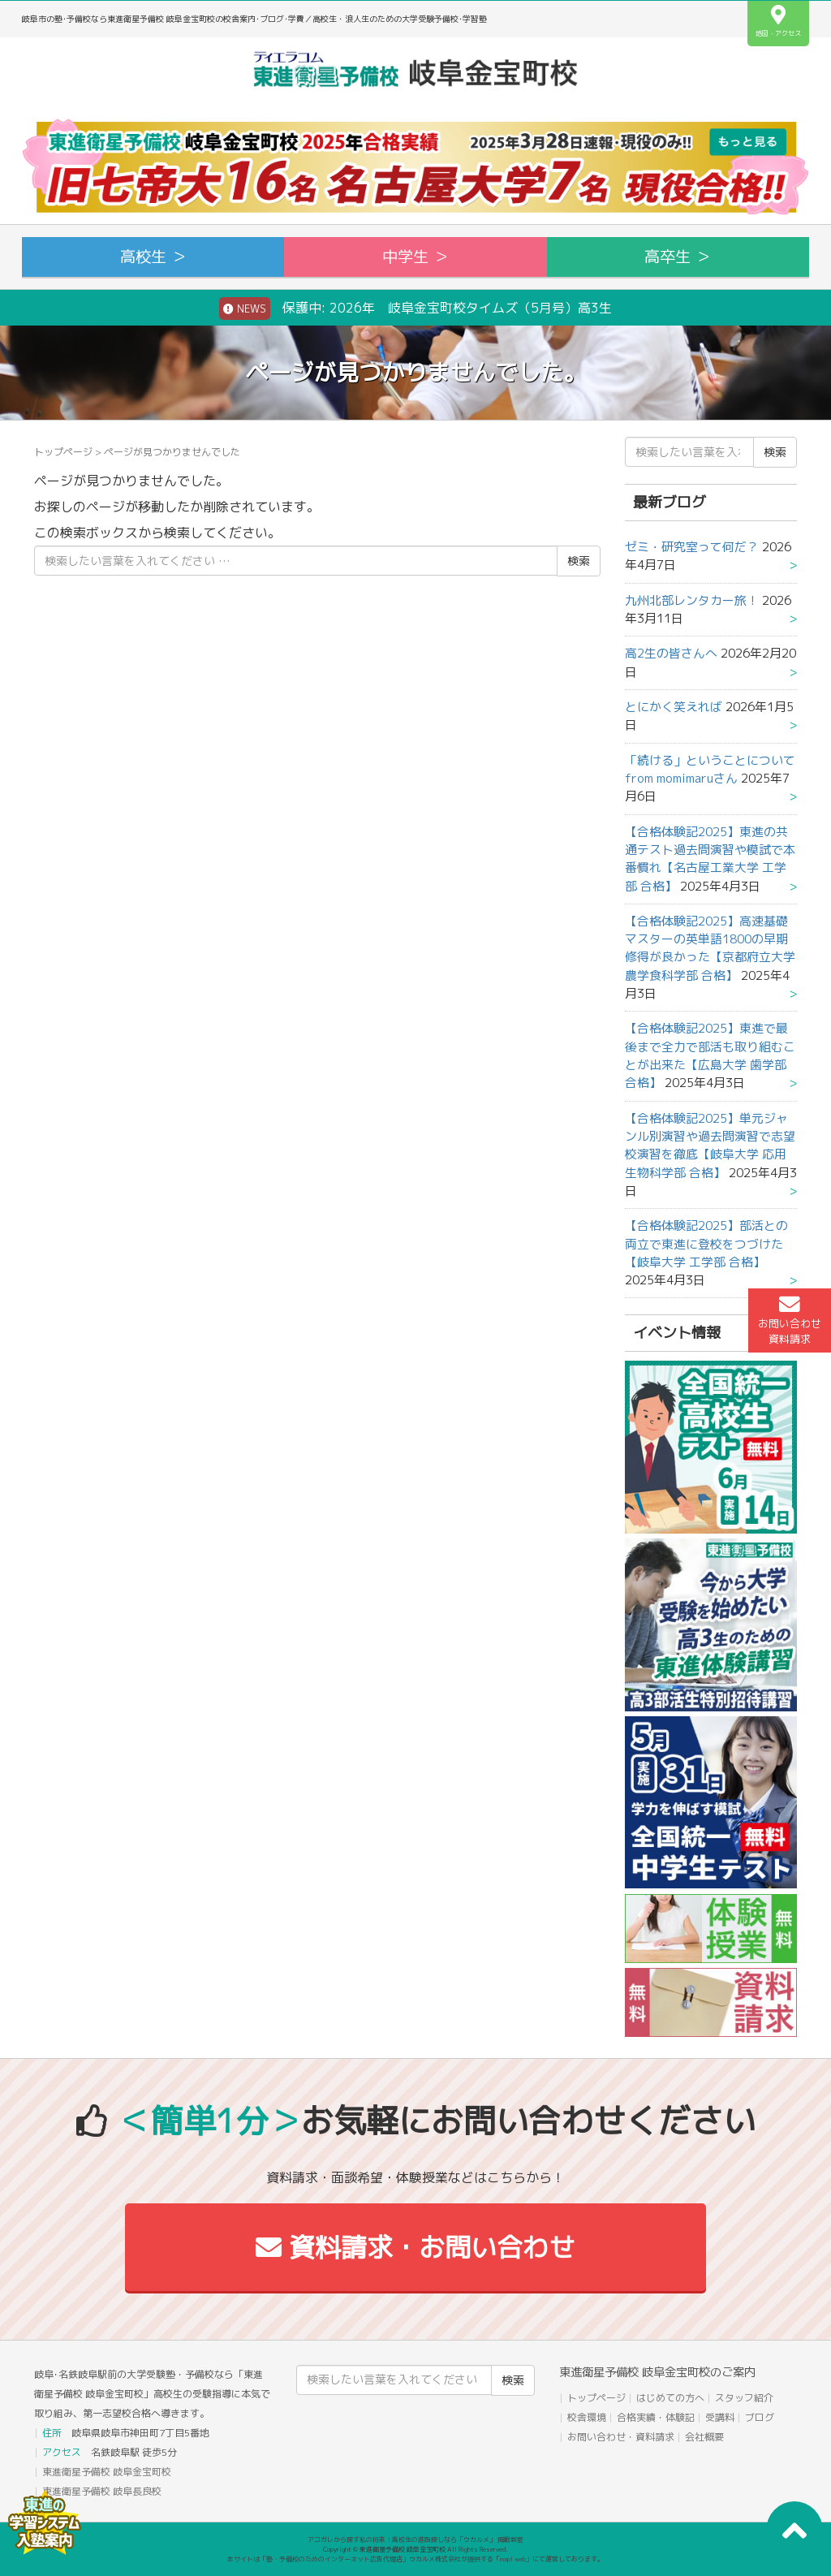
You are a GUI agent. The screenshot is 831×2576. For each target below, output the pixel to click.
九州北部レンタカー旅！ (692, 600)
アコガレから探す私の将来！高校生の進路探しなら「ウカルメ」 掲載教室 (415, 2539)
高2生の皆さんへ (671, 653)
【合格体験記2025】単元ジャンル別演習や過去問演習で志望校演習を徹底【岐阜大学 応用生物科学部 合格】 (710, 1145)
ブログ (759, 2417)
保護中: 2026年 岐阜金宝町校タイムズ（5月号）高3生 (415, 308)
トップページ (63, 452)
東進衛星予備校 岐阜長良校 (101, 2491)
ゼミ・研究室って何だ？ (692, 546)
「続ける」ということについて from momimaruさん (710, 769)
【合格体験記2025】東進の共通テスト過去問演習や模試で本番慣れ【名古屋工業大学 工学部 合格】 (710, 859)
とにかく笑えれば (673, 706)
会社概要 (704, 2437)
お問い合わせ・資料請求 (620, 2437)
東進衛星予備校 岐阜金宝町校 (106, 2472)
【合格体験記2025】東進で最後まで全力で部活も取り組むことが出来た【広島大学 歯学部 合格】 (710, 1055)
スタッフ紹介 (744, 2398)
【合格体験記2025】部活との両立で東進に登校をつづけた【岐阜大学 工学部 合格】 (706, 1244)
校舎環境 (586, 2417)
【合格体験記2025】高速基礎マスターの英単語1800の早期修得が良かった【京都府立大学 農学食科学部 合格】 (710, 948)
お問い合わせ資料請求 (789, 1320)
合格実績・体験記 (656, 2417)
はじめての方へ (670, 2398)
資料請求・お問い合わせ (415, 2247)
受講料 (719, 2417)
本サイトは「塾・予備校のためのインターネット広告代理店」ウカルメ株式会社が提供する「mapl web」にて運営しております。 (415, 2559)
